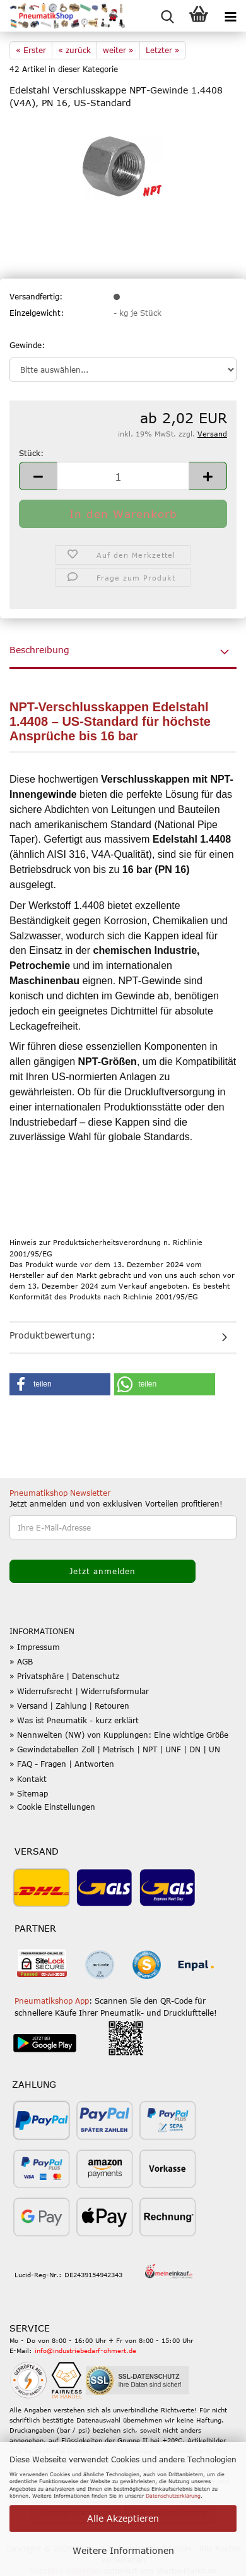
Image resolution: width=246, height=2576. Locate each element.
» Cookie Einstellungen (52, 1806)
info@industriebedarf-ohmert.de (85, 2350)
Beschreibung (39, 649)
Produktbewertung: (52, 1335)
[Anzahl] (123, 476)
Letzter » (163, 49)
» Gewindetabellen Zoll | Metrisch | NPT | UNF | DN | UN (114, 1749)
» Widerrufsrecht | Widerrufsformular (79, 1691)
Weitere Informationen (123, 2550)
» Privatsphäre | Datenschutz (64, 1675)
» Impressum (34, 1646)
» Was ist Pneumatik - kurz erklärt (74, 1720)
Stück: (31, 452)
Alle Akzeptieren (123, 2518)
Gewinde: (27, 344)
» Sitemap (28, 1793)
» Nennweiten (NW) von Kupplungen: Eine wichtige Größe (118, 1734)
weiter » (118, 49)
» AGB (21, 1661)
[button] (38, 476)
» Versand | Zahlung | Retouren (69, 1705)
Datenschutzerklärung (173, 2496)
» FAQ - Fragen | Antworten (61, 1763)
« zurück (74, 49)
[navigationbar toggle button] (230, 16)
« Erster (31, 49)
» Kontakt (28, 1778)
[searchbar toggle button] (167, 16)
